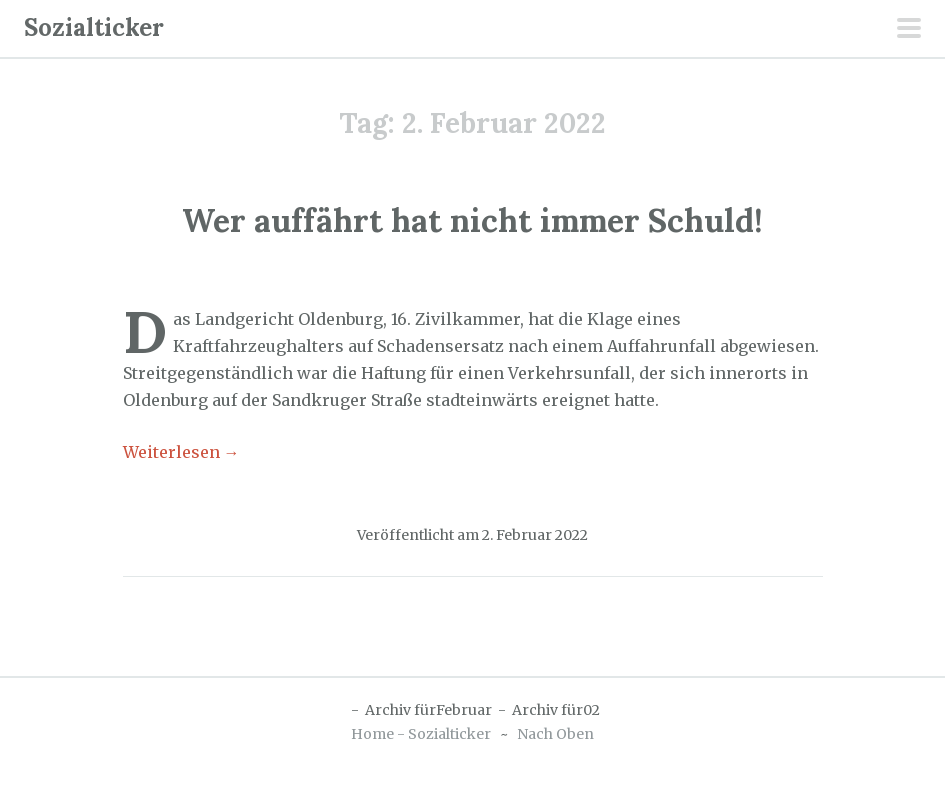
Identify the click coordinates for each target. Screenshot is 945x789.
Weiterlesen (181, 452)
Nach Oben (555, 734)
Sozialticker (94, 27)
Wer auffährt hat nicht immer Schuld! (472, 220)
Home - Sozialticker (421, 734)
